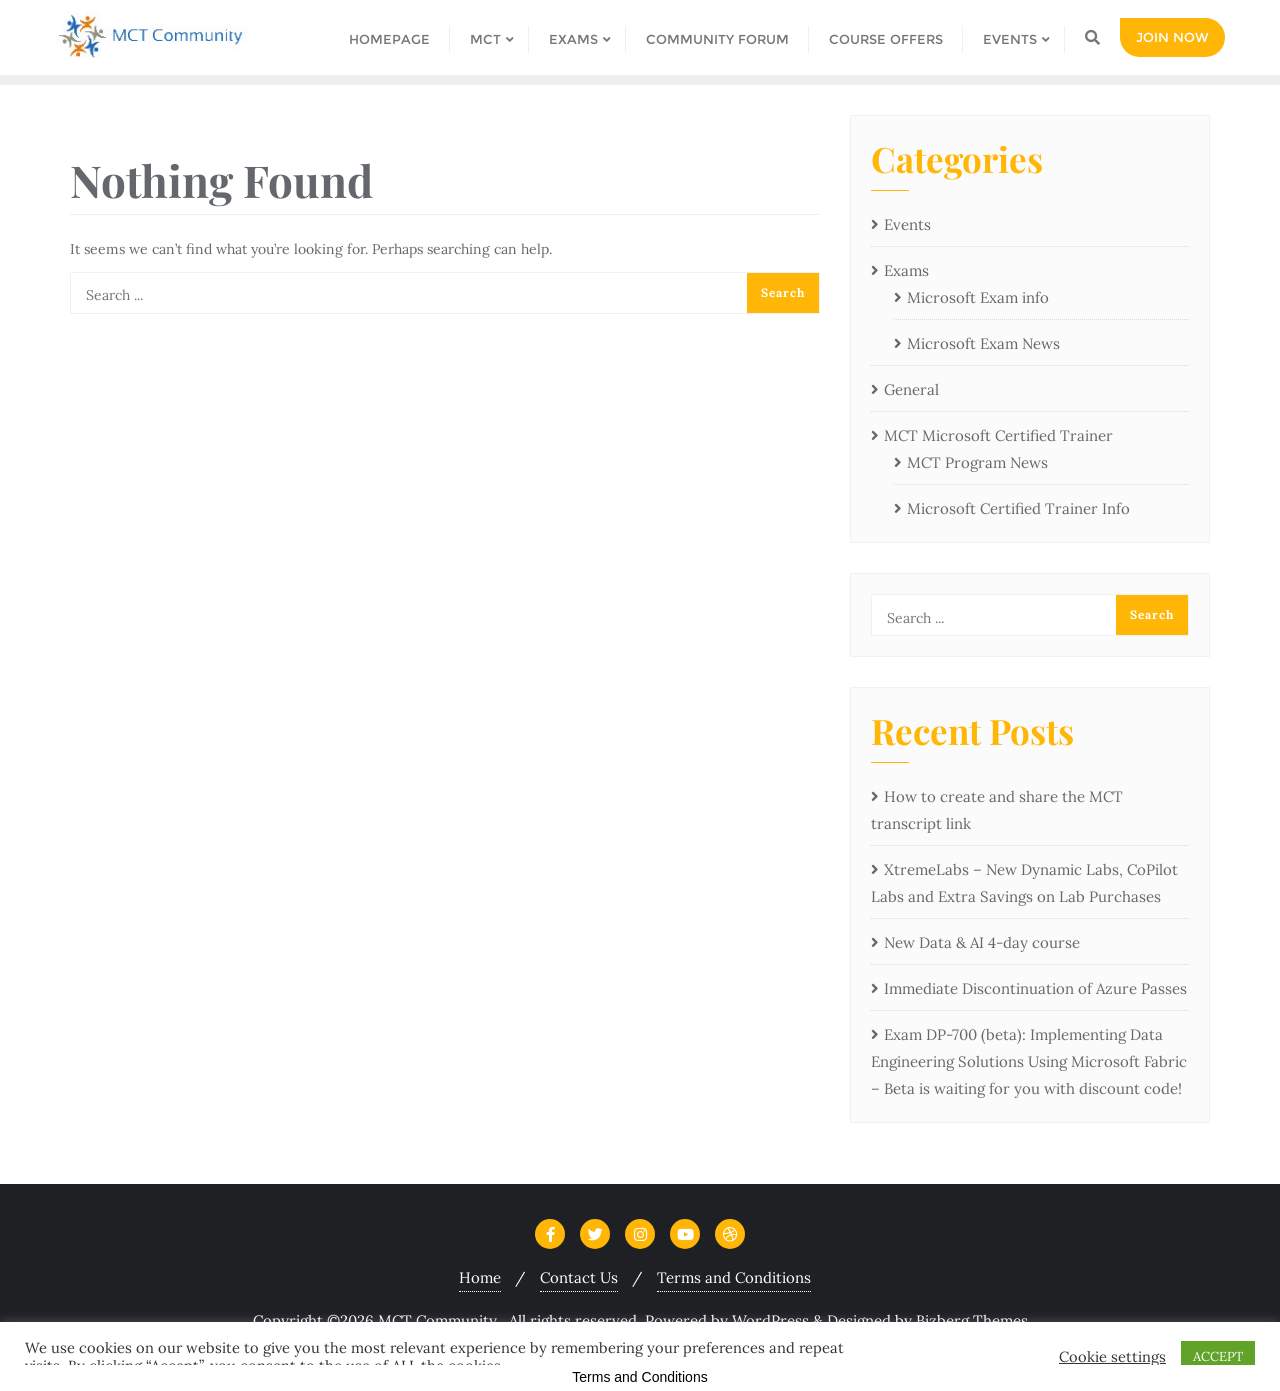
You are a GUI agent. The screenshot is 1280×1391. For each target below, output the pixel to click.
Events (907, 224)
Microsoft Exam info (978, 297)
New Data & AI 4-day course (982, 942)
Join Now (1172, 37)
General (911, 389)
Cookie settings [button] (1112, 1357)
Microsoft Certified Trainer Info (1018, 508)
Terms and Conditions (734, 1277)
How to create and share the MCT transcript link (997, 810)
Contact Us (579, 1277)
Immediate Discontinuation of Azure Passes (1035, 988)
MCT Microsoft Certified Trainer (998, 435)
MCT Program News (977, 462)
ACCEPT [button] (1218, 1356)
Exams (906, 270)
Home (480, 1277)
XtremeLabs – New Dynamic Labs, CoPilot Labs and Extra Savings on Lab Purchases (1024, 883)
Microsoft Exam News (983, 343)
